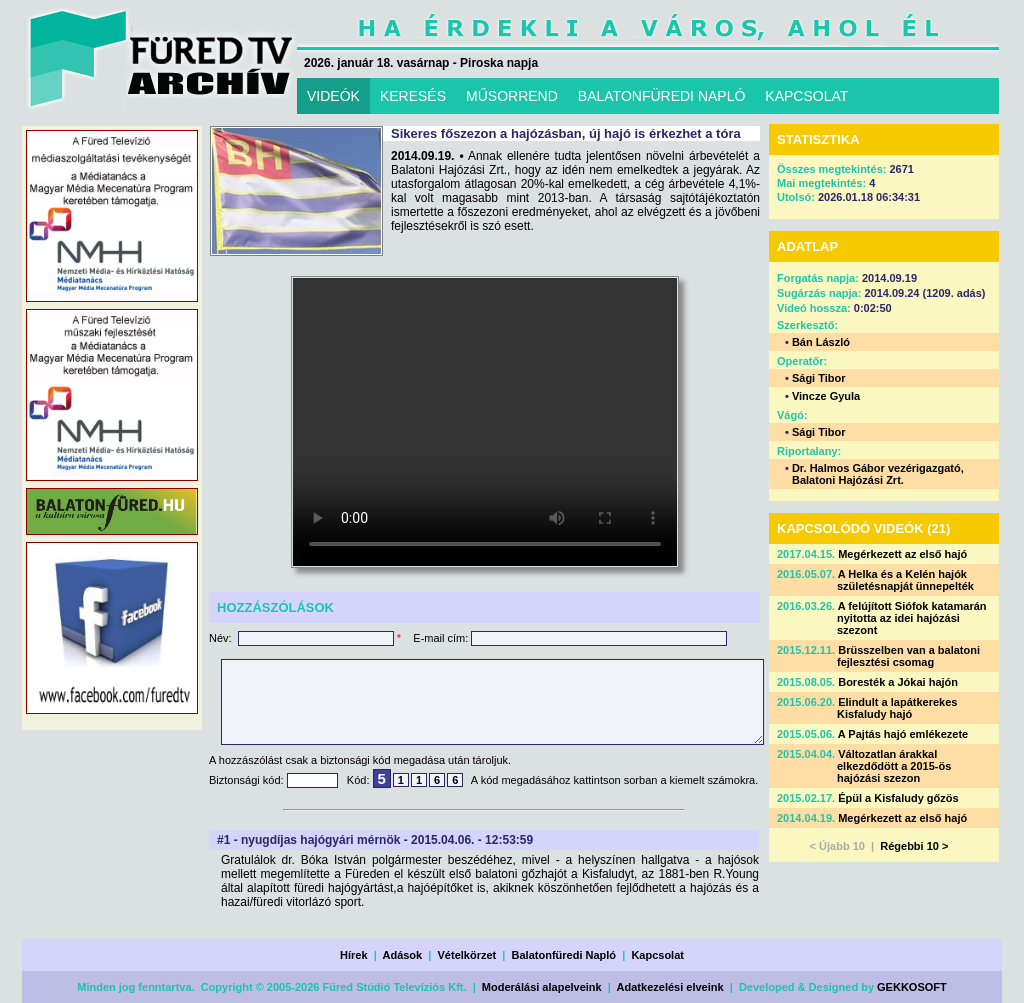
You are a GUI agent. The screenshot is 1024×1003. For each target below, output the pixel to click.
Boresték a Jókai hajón (898, 682)
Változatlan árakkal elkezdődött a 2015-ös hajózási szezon (894, 766)
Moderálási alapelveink (542, 987)
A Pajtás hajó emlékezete (903, 734)
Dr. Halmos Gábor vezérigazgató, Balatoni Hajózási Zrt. (878, 474)
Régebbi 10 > (914, 846)
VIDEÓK (333, 96)
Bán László (821, 342)
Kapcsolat (657, 955)
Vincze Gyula (826, 396)
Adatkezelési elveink (670, 987)
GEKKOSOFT (912, 987)
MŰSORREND (512, 96)
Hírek (354, 955)
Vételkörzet (467, 955)
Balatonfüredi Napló (564, 955)
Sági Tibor (819, 378)
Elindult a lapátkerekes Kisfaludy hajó (897, 708)
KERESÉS (413, 96)
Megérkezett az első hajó (902, 554)
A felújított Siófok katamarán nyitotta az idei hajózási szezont (912, 618)
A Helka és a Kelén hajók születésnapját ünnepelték (905, 580)
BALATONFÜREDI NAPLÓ (662, 96)
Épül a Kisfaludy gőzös (898, 798)
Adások (402, 955)
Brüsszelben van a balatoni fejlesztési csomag (908, 656)
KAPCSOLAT (806, 96)
